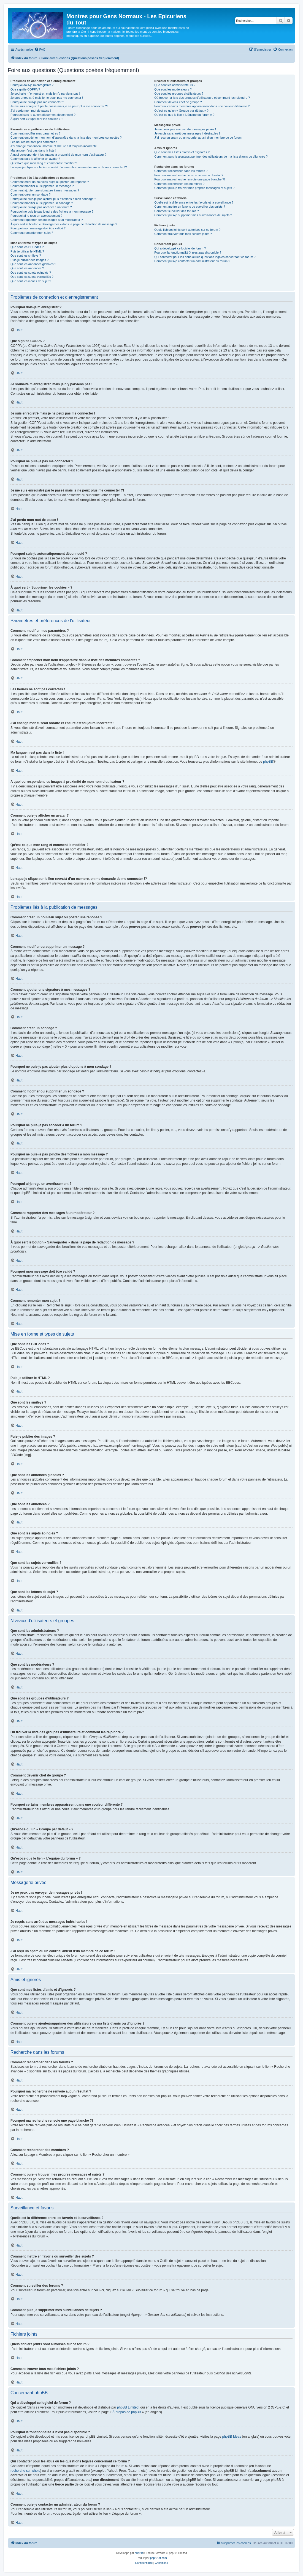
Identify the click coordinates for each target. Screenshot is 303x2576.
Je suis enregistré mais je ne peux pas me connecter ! (46, 97)
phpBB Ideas (231, 2436)
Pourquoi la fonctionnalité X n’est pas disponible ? (187, 252)
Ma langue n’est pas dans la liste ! (33, 150)
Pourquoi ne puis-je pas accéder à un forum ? (41, 207)
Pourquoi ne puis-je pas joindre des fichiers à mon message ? (51, 211)
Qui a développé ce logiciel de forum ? (180, 248)
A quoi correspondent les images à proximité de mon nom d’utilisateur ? (58, 154)
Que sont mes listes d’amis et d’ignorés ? (182, 152)
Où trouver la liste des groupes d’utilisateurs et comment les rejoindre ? (202, 97)
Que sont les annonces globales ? (33, 264)
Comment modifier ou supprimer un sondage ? (41, 203)
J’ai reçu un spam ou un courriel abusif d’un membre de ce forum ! (198, 137)
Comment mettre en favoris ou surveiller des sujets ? (189, 206)
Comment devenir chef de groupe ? (178, 102)
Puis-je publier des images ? (29, 260)
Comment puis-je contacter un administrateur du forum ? (192, 261)
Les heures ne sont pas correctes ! (33, 142)
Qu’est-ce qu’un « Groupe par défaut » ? (181, 110)
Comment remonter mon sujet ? (31, 232)
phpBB (268, 762)
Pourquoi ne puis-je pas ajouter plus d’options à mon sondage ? (53, 199)
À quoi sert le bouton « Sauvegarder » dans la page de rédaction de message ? (63, 224)
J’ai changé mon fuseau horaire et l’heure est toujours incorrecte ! (54, 146)
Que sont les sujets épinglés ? (30, 272)
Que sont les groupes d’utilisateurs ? (178, 93)
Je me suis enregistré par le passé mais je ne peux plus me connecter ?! (59, 106)
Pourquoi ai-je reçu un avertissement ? (36, 215)
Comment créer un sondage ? (30, 194)
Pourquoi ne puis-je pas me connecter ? (37, 102)
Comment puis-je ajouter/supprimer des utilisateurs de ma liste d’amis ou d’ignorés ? (210, 156)
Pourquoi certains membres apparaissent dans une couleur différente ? (202, 106)
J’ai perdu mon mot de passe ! (30, 110)
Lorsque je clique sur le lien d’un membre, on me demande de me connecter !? (68, 167)
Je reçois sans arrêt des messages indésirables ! (187, 133)
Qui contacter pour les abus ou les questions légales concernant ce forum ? (205, 257)
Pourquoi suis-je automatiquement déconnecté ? (42, 114)
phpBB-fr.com (158, 2557)
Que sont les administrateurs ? (174, 85)
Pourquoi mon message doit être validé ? (38, 228)
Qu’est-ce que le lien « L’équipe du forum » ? (184, 114)
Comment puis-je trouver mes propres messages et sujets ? (194, 188)
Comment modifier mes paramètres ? (35, 133)
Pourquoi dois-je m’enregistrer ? (31, 85)
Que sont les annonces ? (27, 268)
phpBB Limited (128, 2407)
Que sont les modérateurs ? (173, 89)
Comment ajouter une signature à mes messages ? (44, 190)
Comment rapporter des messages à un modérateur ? (46, 219)
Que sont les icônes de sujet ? (30, 281)
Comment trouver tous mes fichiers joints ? (183, 233)
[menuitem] (39, 49)
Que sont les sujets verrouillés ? (31, 276)
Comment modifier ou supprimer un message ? (42, 186)
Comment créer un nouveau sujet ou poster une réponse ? (49, 181)
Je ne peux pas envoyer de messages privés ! (185, 129)
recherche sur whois (25, 2471)
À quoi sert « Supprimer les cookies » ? (36, 118)
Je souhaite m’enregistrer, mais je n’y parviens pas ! (45, 93)
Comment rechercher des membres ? (179, 183)
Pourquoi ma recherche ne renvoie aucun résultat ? (188, 175)
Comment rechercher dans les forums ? (180, 170)
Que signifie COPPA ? (25, 89)
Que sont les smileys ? (25, 255)
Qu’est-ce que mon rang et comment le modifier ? (43, 163)
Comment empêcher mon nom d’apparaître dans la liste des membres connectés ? (66, 137)
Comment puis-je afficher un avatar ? (35, 158)
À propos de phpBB (126, 2412)
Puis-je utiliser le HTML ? (27, 251)
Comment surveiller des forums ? (176, 211)
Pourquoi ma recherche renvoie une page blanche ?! (189, 179)
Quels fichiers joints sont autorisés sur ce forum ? (187, 229)
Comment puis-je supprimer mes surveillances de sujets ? (193, 215)
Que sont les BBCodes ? (27, 247)
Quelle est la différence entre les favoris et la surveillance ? (193, 202)
